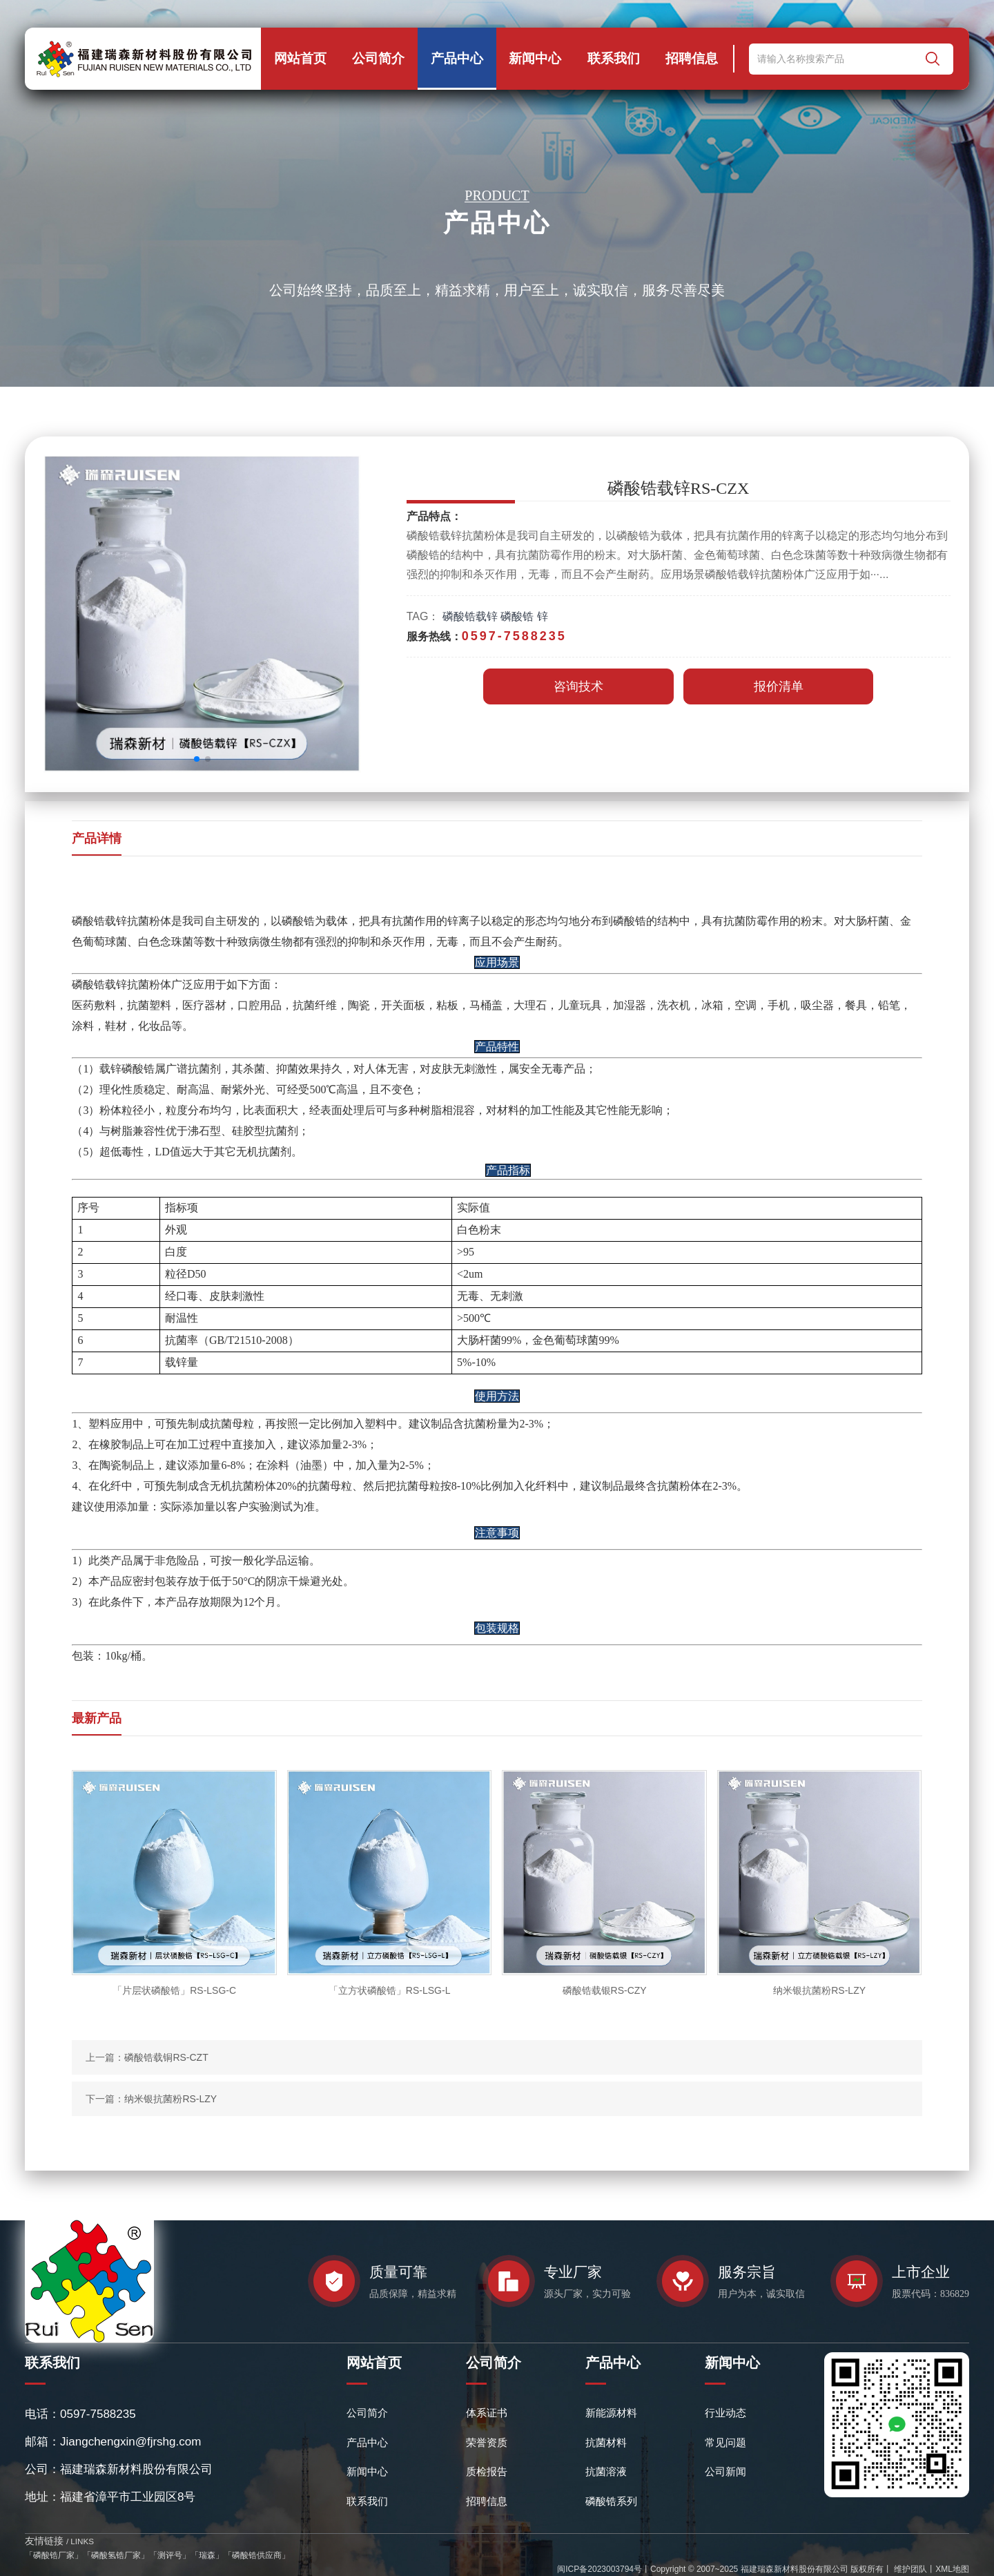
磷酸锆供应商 (257, 2555)
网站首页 (300, 58)
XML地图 (952, 2569)
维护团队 (909, 2569)
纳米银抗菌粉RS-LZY (170, 2098)
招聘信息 (691, 58)
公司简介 (378, 58)
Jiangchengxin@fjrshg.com (130, 2441)
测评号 (169, 2555)
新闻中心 (535, 58)
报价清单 (778, 686)
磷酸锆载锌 (470, 616)
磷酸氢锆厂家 (116, 2555)
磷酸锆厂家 (54, 2555)
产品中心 (457, 58)
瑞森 (207, 2555)
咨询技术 (578, 686)
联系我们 (613, 58)
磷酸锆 (517, 616)
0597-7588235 (98, 2414)
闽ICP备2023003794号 (599, 2569)
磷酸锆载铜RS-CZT (166, 2057)
